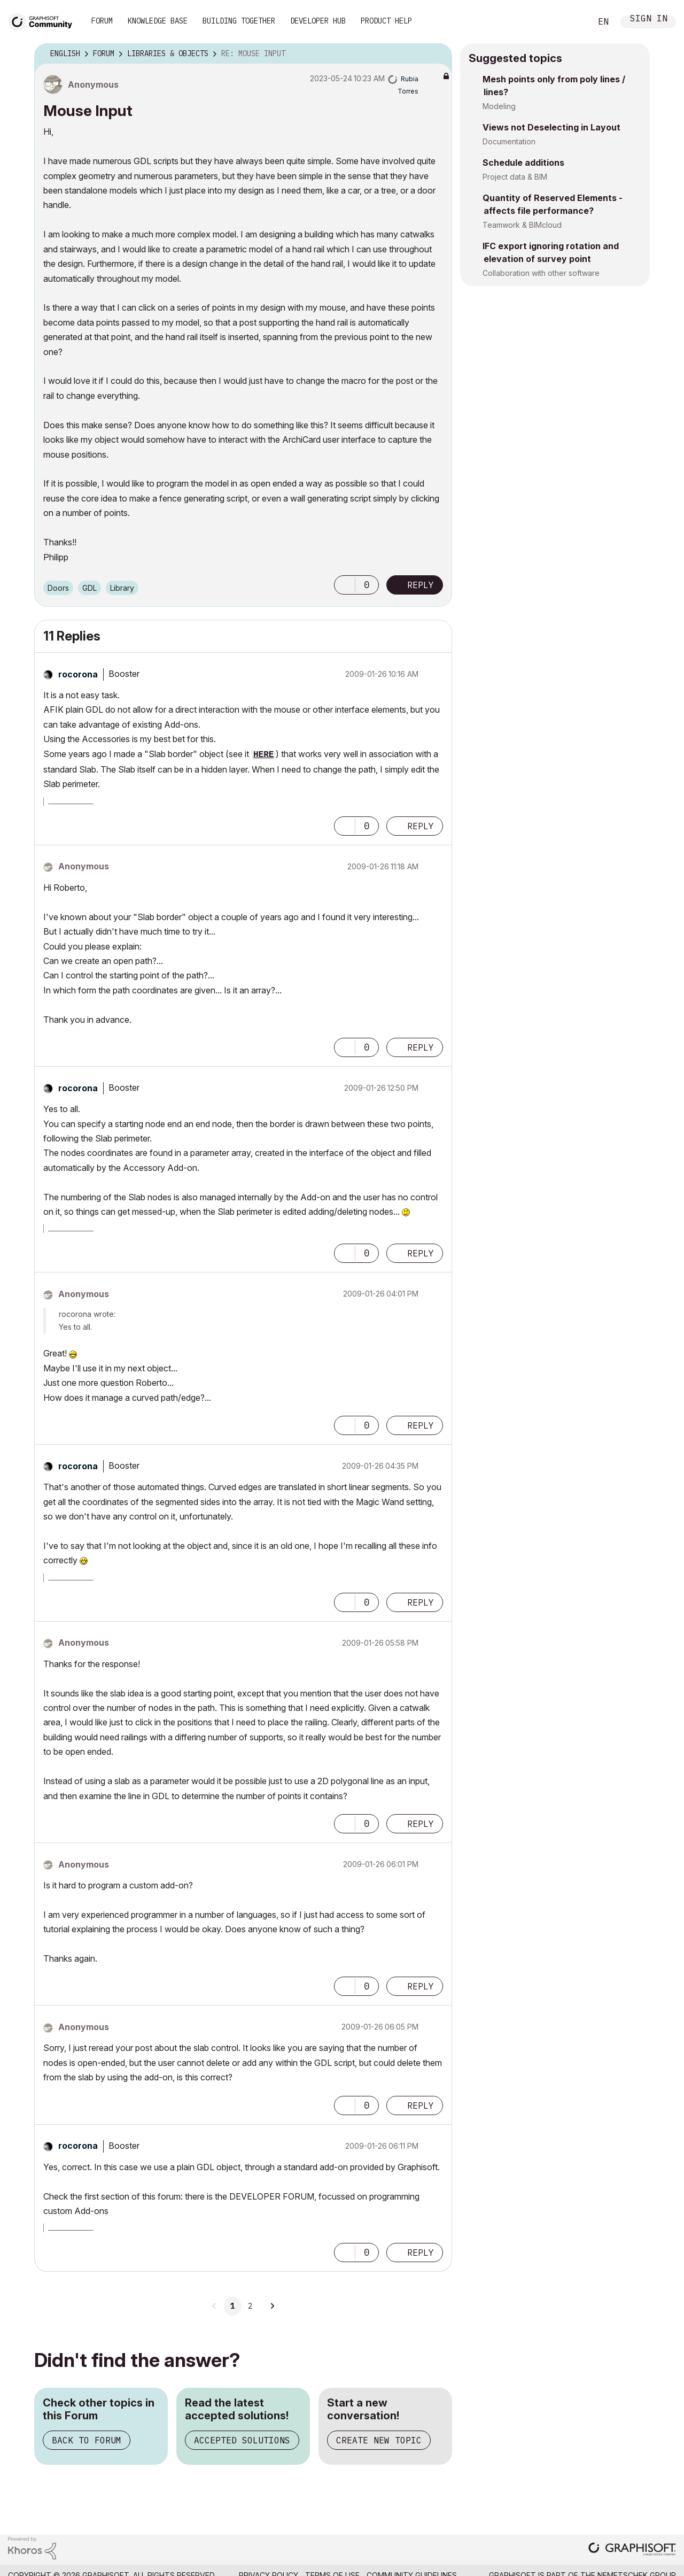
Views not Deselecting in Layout (551, 127)
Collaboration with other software (541, 272)
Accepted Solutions (242, 2440)
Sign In (648, 20)
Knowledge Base (158, 21)
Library (122, 587)
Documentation (509, 141)
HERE (263, 755)
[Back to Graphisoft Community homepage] (44, 20)
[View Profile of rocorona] (78, 674)
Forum (102, 21)
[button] (345, 585)
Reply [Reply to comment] (420, 826)
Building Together (239, 21)
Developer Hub (318, 21)
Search (571, 21)
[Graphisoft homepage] (632, 2550)
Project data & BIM (515, 176)
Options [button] (437, 54)
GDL (89, 587)
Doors (58, 587)
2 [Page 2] (250, 2306)
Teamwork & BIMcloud (522, 224)
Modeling (499, 106)
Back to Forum (86, 2440)
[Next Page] (272, 2306)
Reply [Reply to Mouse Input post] (420, 585)
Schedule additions (523, 162)
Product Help (386, 21)
